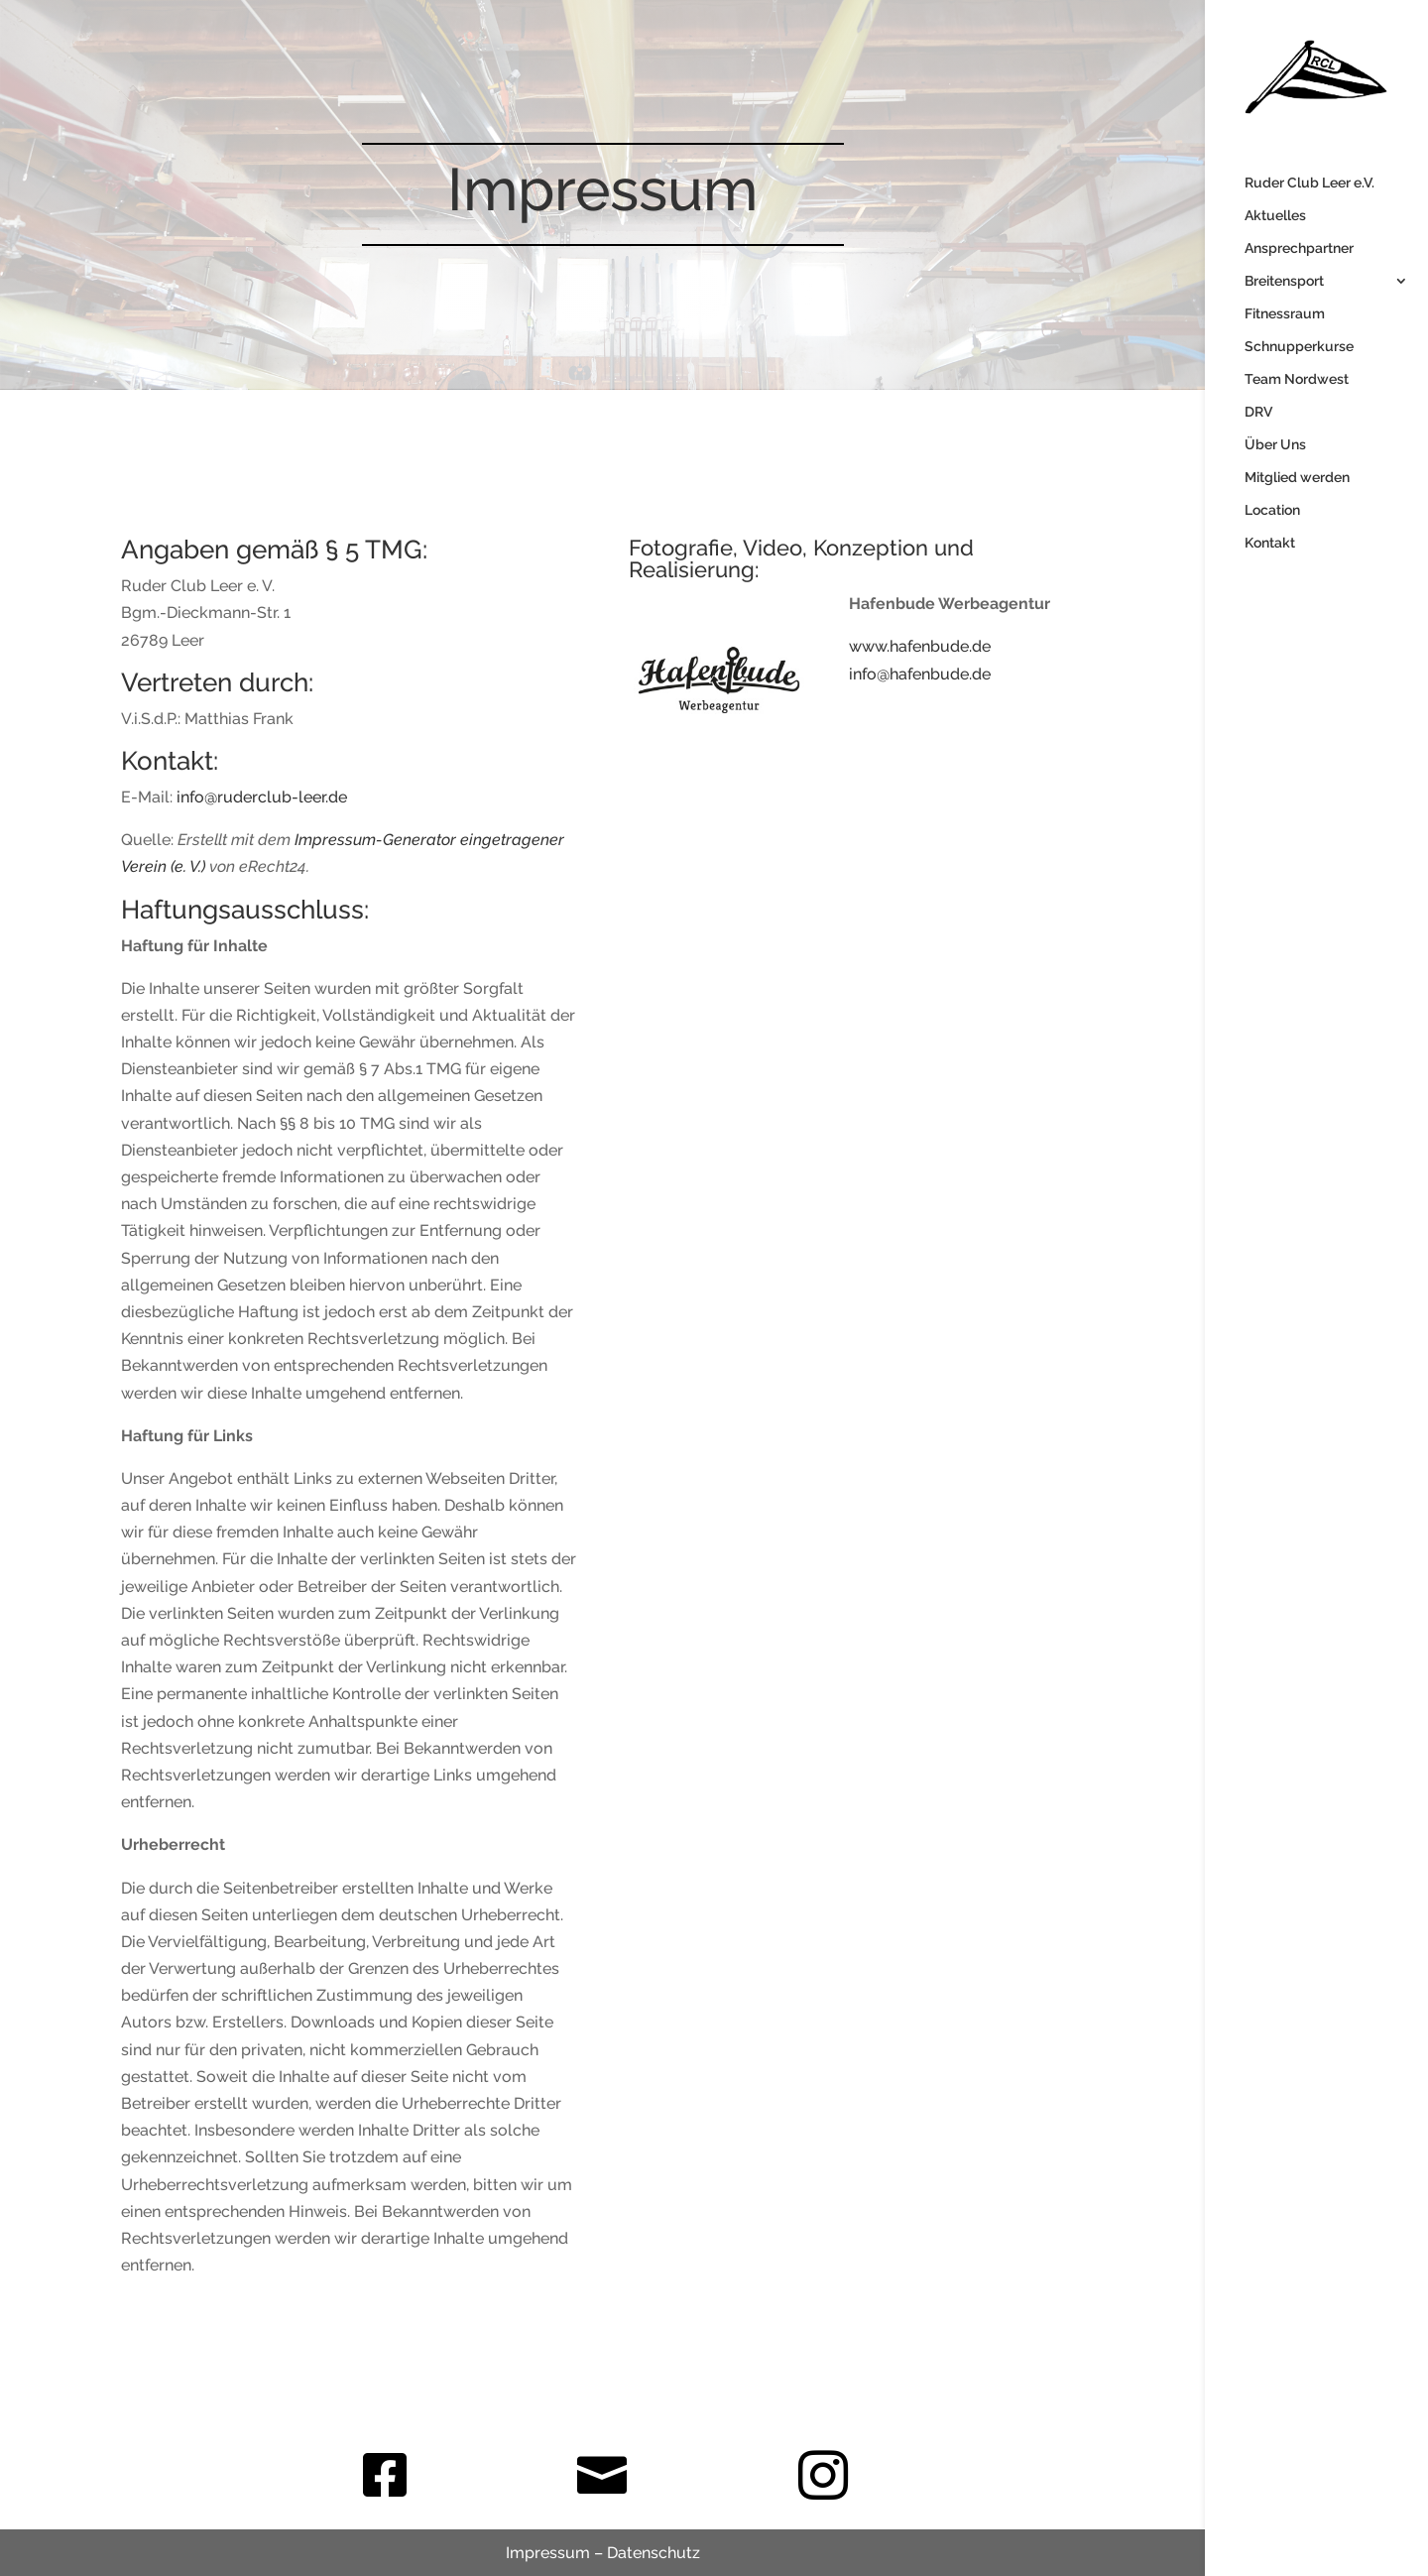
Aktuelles (1275, 215)
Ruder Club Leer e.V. (1309, 183)
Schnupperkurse (1299, 346)
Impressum (548, 2552)
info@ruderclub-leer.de (262, 797)
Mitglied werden (1297, 477)
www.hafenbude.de (920, 646)
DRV (1258, 412)
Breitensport (1284, 281)
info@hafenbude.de (920, 674)
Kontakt (1270, 543)
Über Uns (1275, 444)
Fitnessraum (1285, 314)
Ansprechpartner (1299, 248)
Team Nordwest (1297, 379)
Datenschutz (653, 2552)
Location (1272, 510)
